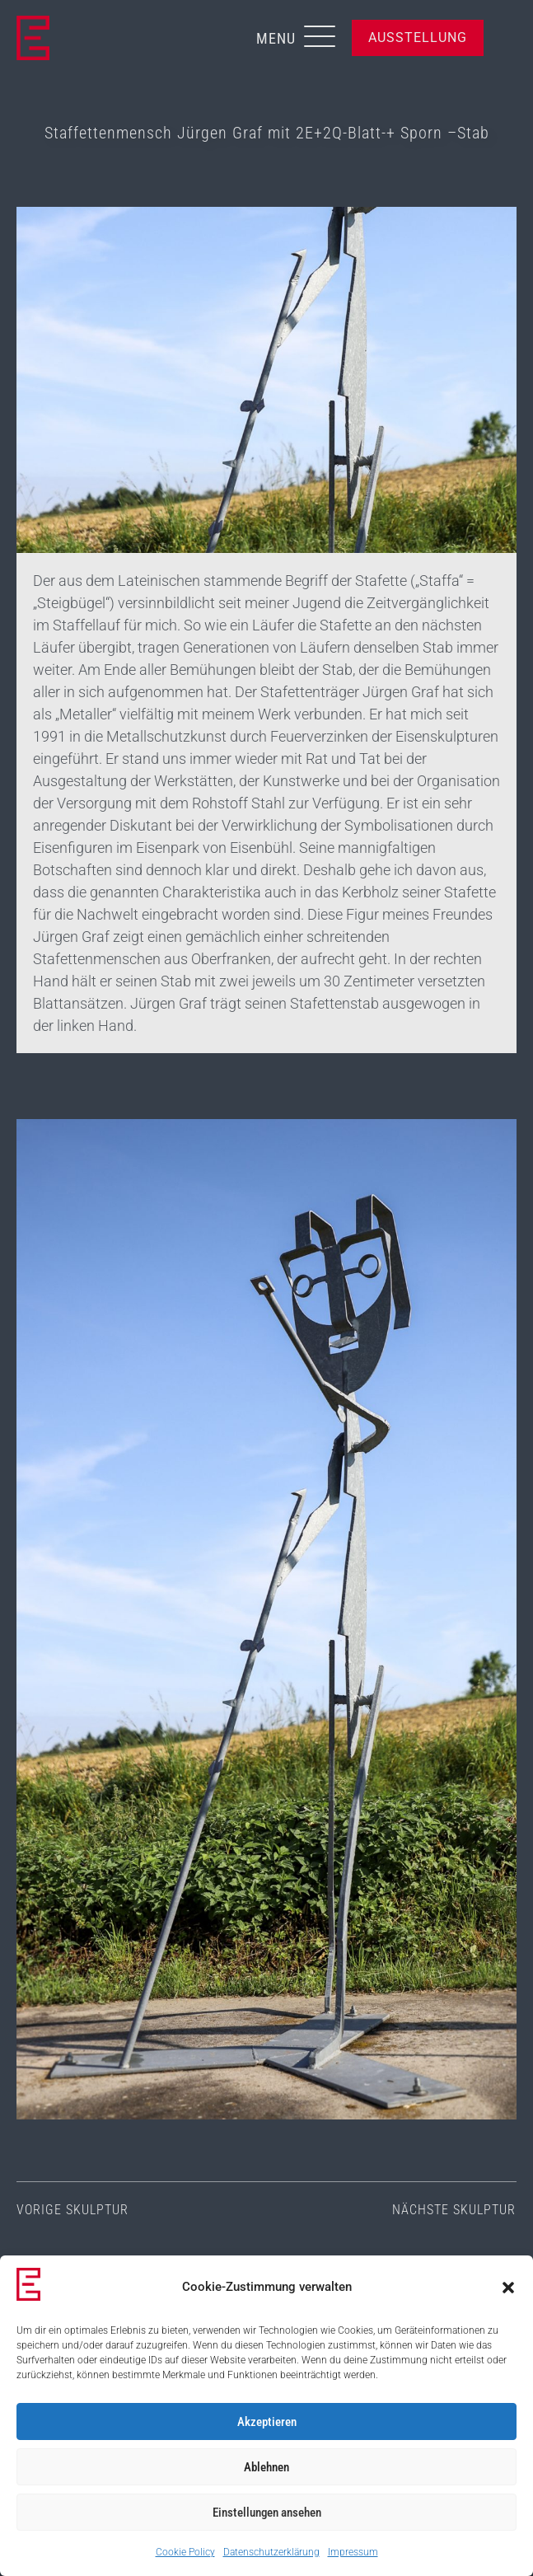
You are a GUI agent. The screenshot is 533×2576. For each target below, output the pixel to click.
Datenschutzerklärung (271, 2552)
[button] (508, 2287)
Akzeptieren (267, 2421)
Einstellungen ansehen (267, 2512)
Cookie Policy (185, 2552)
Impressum (353, 2552)
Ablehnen (266, 2467)
